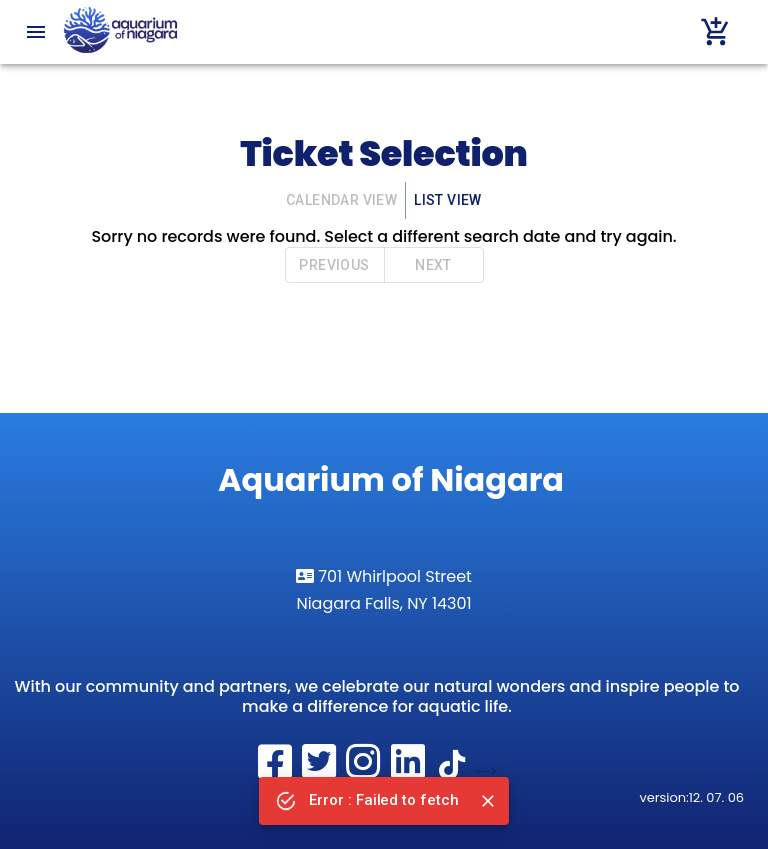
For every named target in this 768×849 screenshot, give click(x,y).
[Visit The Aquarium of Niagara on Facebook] (277, 771)
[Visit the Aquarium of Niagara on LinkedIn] (410, 771)
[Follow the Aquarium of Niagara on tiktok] (455, 771)
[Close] (488, 801)
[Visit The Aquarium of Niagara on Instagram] (366, 771)
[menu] (36, 32)
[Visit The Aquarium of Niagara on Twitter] (321, 771)
